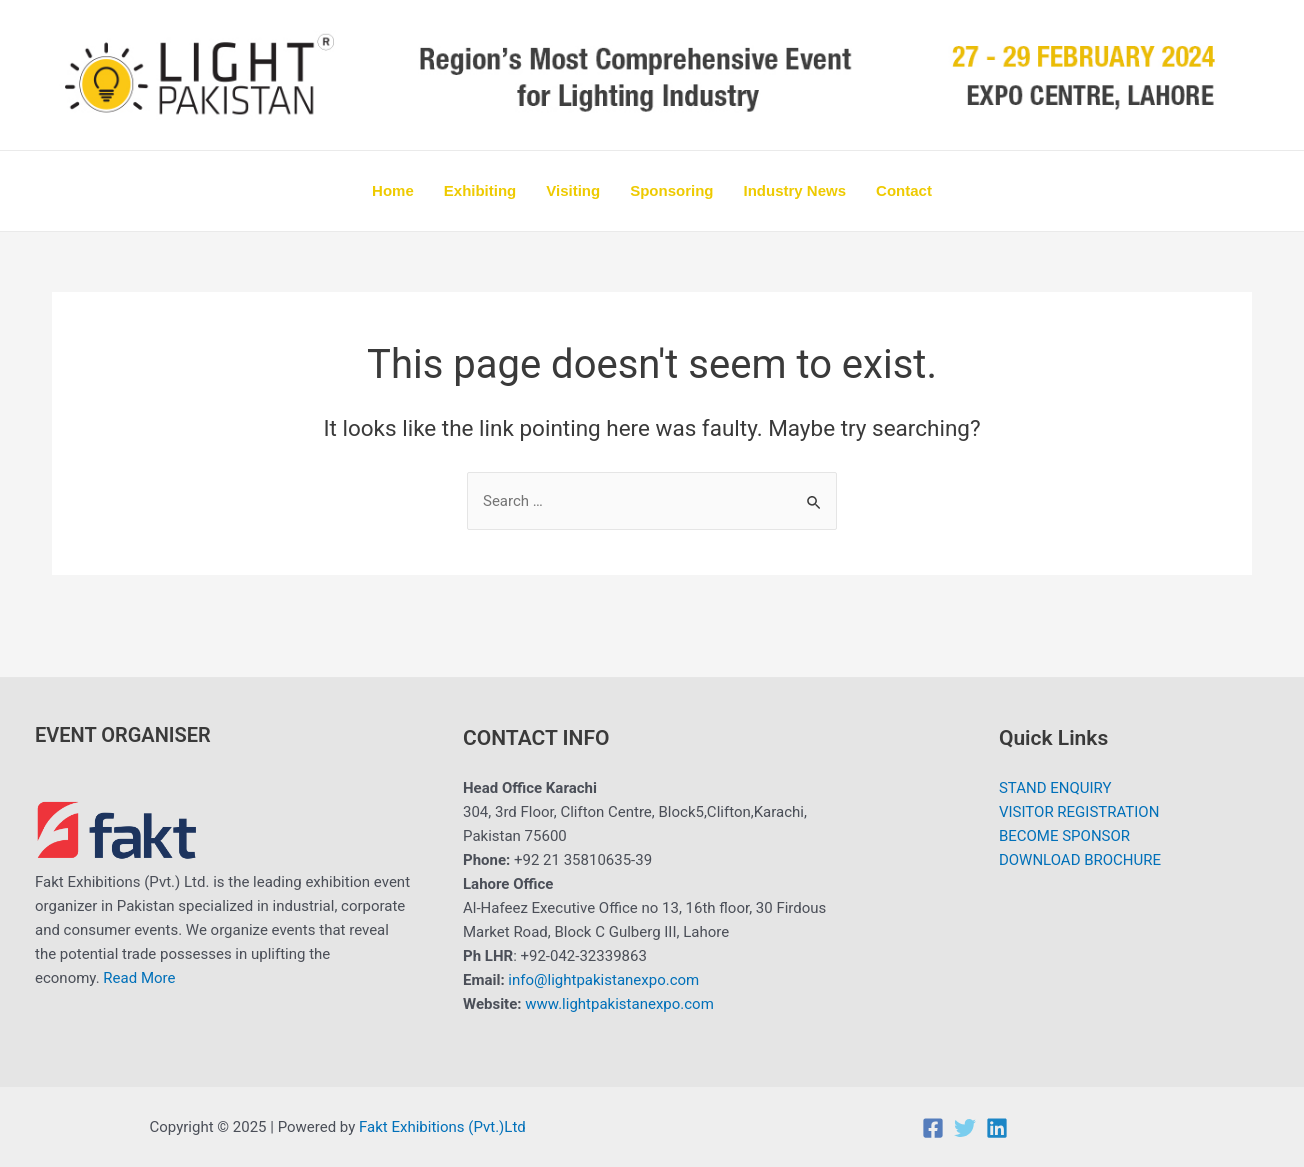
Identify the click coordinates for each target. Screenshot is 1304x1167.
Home (393, 190)
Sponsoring (671, 190)
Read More (139, 978)
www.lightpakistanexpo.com (619, 1004)
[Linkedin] (997, 1128)
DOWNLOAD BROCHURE (1080, 860)
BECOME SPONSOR (1064, 836)
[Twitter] (965, 1128)
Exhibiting (480, 190)
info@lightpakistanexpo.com (603, 980)
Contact (904, 190)
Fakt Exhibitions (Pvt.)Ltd (444, 1127)
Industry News (795, 190)
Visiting (573, 190)
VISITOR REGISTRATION (1079, 812)
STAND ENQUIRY (1055, 788)
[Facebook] (933, 1128)
